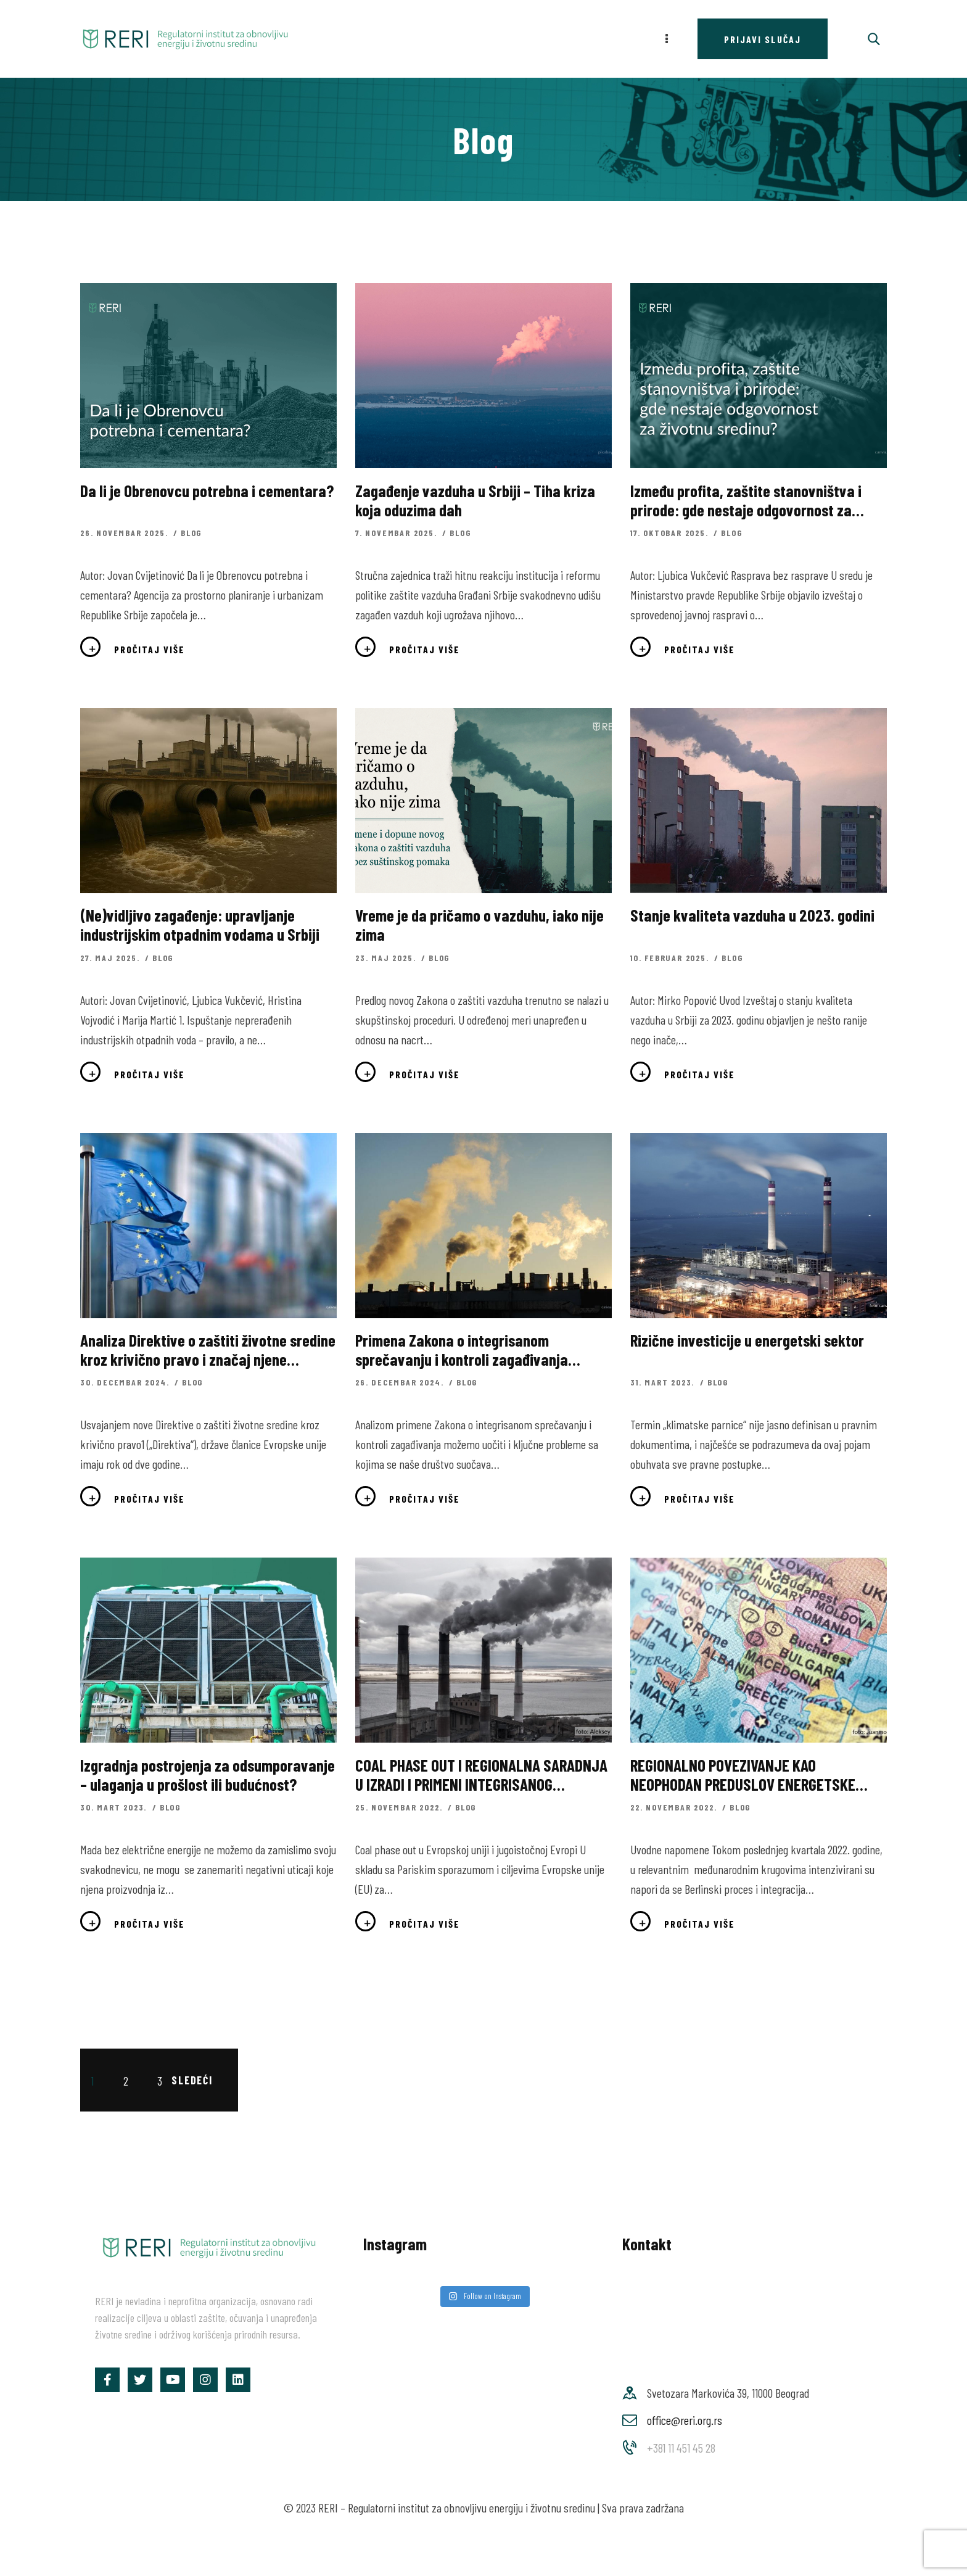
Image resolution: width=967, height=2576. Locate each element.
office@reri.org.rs (684, 2420)
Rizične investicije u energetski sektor (747, 1340)
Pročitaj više (149, 649)
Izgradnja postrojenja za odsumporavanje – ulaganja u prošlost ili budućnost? (207, 1775)
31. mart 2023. (663, 1382)
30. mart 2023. (115, 1807)
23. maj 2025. (387, 957)
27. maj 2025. (111, 957)
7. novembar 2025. (397, 532)
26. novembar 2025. (125, 532)
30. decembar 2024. (126, 1382)
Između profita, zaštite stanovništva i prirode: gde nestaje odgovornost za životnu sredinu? (746, 500)
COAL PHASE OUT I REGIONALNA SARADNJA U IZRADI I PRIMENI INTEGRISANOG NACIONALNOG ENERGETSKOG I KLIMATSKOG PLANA (481, 1775)
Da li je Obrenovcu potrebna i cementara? (207, 490)
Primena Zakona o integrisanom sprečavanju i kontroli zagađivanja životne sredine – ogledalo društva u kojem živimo (465, 1350)
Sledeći (192, 2080)
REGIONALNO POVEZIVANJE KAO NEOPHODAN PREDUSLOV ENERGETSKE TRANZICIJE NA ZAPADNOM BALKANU (742, 1775)
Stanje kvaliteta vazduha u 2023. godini (752, 915)
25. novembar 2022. (400, 1807)
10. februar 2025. (671, 957)
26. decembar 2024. (400, 1382)
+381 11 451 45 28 (681, 2447)
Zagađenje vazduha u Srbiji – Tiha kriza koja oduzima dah (475, 500)
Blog (191, 532)
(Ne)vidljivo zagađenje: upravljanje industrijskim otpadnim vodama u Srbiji (199, 925)
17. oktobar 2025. (670, 532)
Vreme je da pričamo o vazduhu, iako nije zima (479, 925)
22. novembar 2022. (675, 1807)
